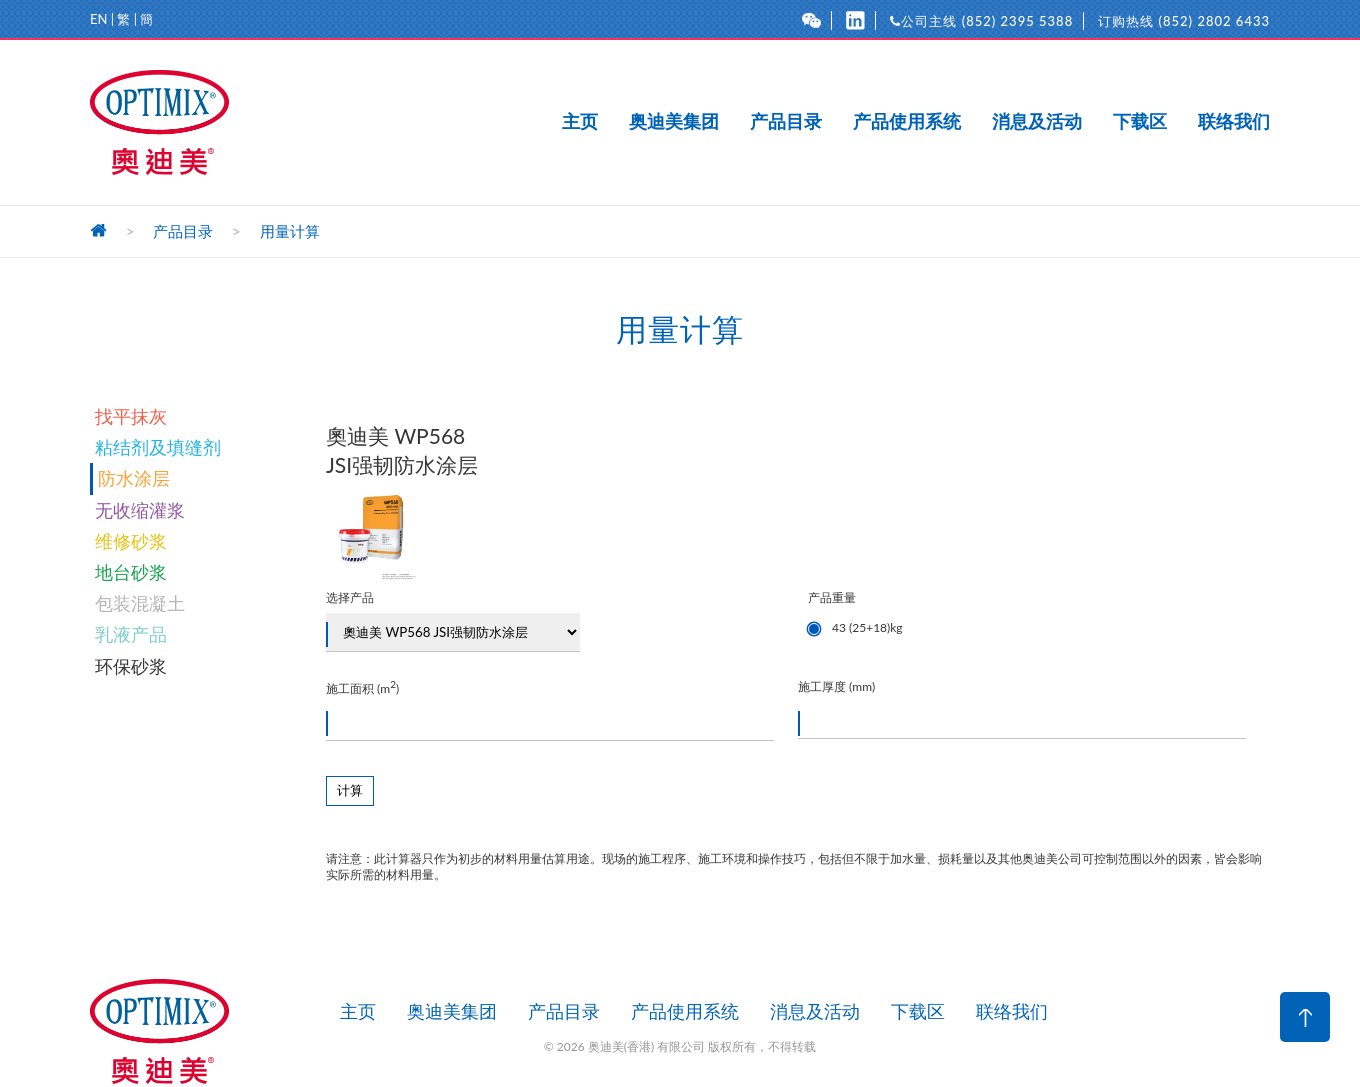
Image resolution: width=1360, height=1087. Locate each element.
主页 (580, 122)
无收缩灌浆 (140, 510)
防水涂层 (134, 478)
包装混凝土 (140, 603)
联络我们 (1234, 122)
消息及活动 (1037, 122)
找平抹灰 (131, 416)
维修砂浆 (131, 541)
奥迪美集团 (674, 122)
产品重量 (1039, 616)
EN (98, 19)
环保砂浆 (131, 666)
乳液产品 (131, 634)
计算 (350, 790)
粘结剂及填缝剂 (158, 447)
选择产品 (453, 621)
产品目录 (786, 122)
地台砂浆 (131, 572)
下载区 (1140, 122)
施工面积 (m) (550, 709)
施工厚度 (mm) (1022, 709)
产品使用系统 (907, 122)
